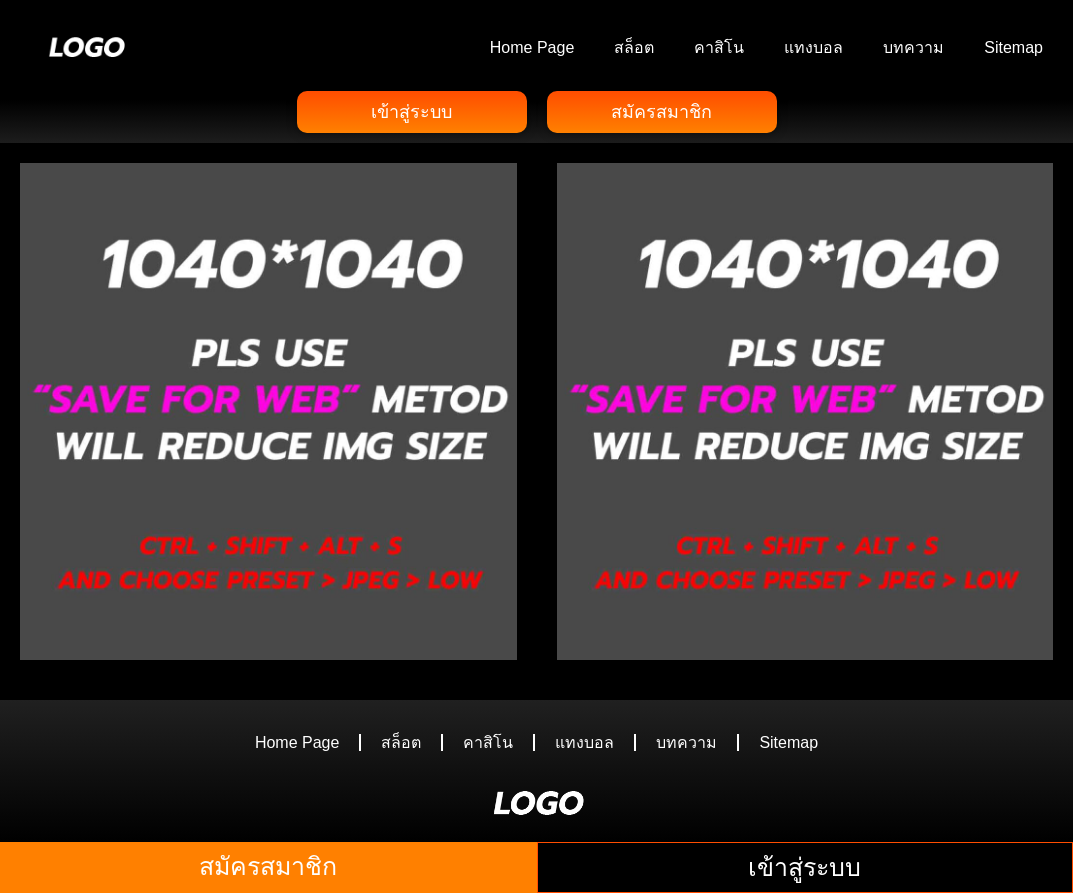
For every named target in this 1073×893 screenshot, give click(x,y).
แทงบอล (813, 47)
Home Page (532, 47)
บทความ (913, 47)
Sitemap (1013, 47)
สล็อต (634, 47)
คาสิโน (719, 47)
